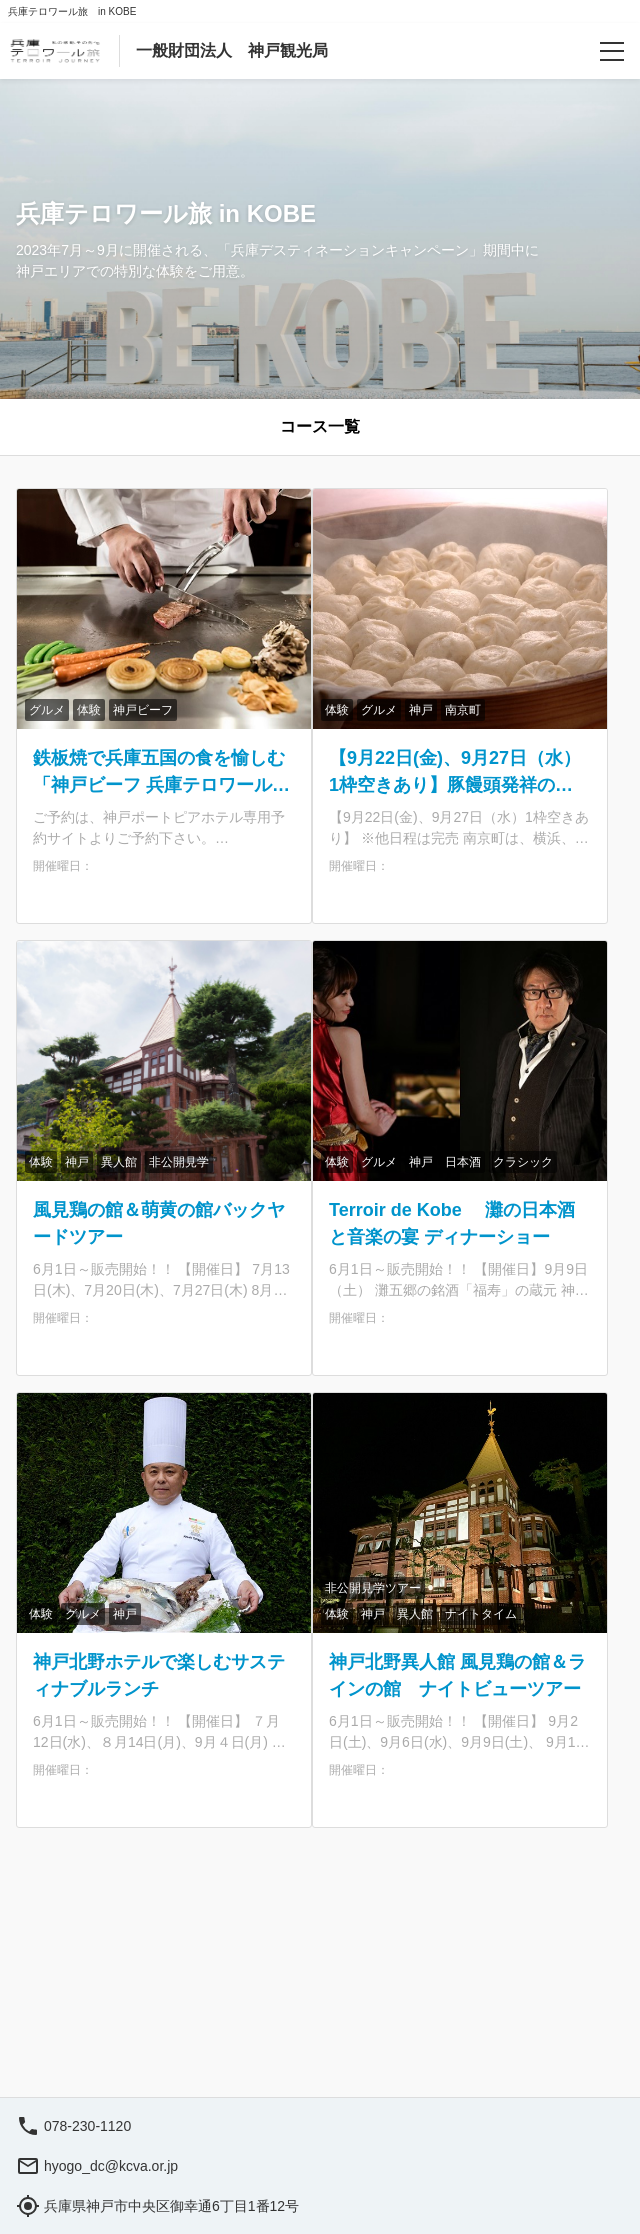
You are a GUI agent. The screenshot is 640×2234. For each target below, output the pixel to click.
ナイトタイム (481, 1614)
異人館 (119, 1162)
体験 (89, 710)
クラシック (523, 1162)
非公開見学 (179, 1162)
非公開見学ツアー (373, 1588)
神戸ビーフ (143, 710)
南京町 (463, 710)
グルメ (47, 710)
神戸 (421, 710)
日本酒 (463, 1162)
